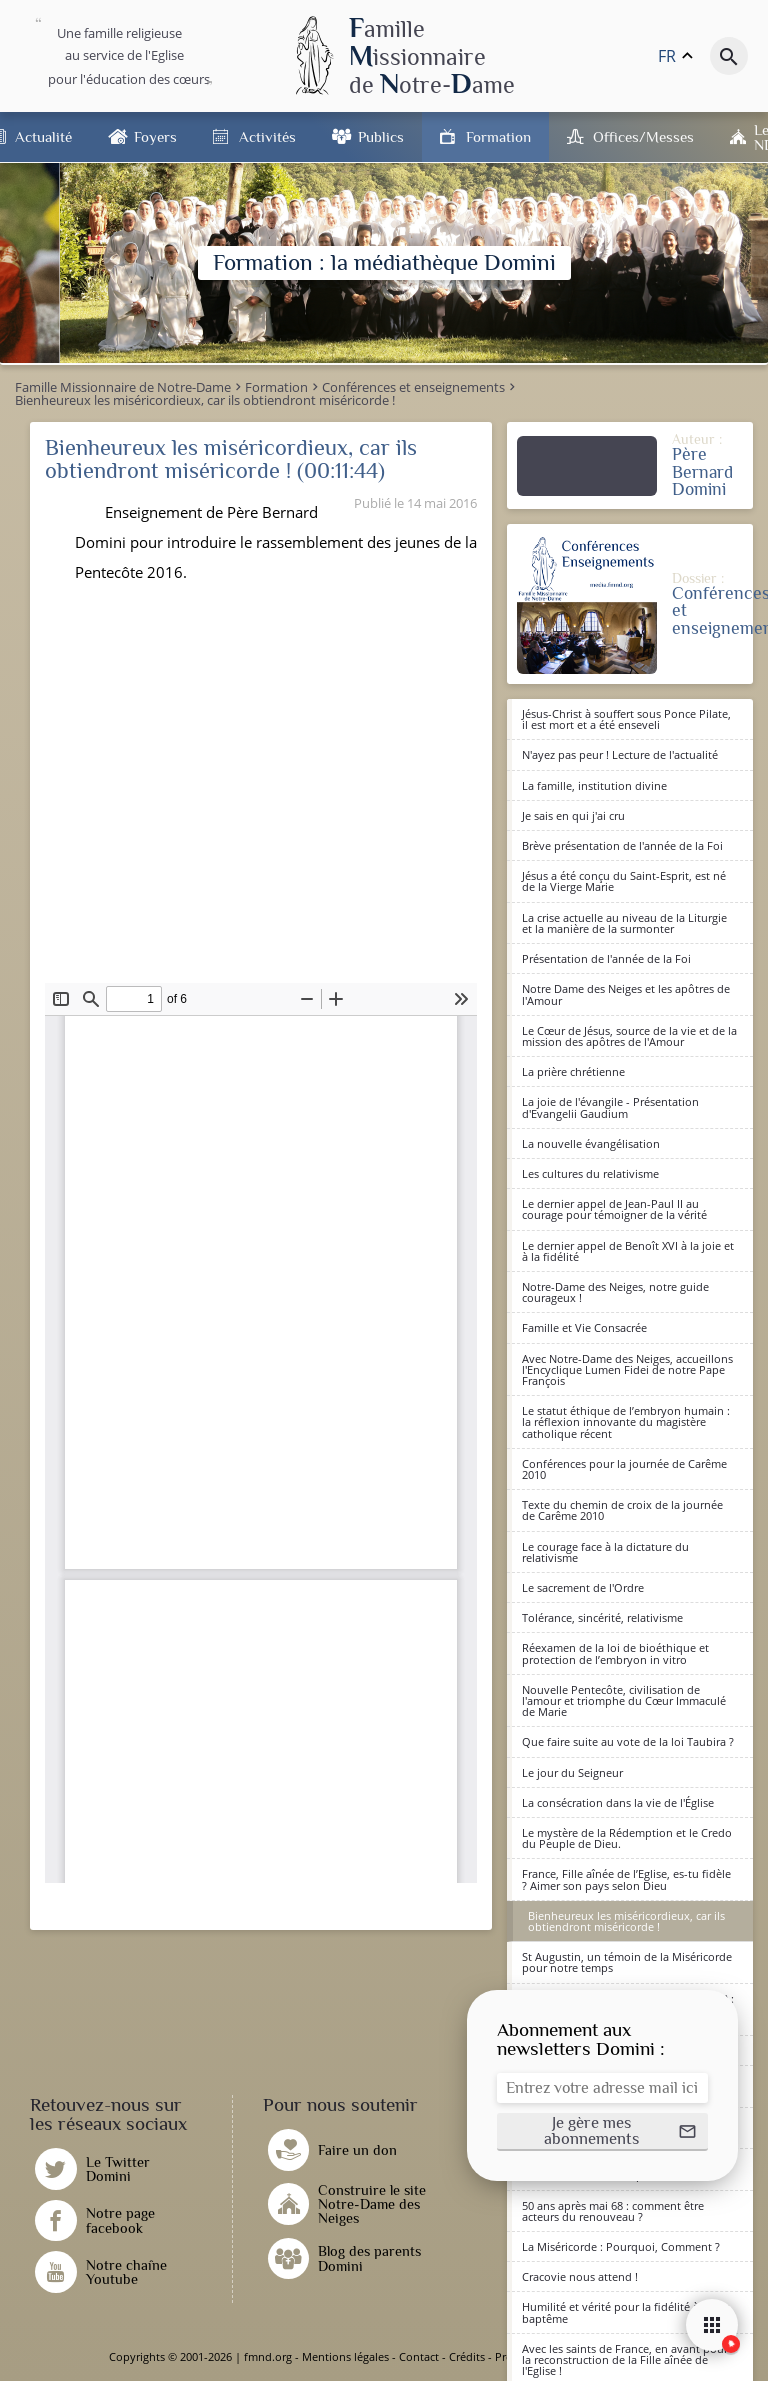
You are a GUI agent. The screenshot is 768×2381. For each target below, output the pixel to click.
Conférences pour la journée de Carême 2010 (624, 1469)
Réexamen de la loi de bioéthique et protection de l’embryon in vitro (615, 1653)
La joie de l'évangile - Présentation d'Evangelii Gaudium (610, 1107)
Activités (267, 136)
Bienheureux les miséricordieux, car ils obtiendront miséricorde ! (626, 1921)
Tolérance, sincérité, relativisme (602, 1617)
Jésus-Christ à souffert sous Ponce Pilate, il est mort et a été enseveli (626, 719)
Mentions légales (345, 2356)
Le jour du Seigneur (572, 1772)
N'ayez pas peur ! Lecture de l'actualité (620, 754)
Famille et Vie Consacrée (584, 1327)
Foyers (155, 136)
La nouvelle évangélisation (591, 1143)
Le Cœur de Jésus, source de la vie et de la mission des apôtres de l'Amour (629, 1036)
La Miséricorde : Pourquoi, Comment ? (621, 2246)
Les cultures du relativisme (590, 1173)
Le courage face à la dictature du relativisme (605, 1552)
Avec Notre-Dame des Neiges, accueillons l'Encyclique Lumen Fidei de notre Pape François (627, 1369)
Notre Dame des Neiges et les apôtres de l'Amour (626, 994)
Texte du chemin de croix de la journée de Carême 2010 (622, 1510)
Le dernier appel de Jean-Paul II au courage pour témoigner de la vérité (614, 1209)
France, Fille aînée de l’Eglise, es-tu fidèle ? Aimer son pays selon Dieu (626, 1879)
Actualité (43, 136)
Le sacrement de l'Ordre (583, 1587)
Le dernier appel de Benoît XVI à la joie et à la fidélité (628, 1251)
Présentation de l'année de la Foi (606, 958)
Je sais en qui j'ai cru (573, 815)
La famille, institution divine (594, 785)
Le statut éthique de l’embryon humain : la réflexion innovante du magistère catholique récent (626, 1421)
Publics (381, 136)
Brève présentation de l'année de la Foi (622, 845)
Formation (498, 136)
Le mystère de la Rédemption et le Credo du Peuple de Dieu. (627, 1838)
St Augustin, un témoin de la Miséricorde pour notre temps (627, 1962)
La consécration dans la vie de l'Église (618, 1802)
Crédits (467, 2356)
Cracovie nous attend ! (580, 2276)
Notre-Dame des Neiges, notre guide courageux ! (615, 1292)
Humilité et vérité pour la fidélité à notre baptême (626, 2312)
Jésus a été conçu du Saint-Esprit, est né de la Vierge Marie (624, 881)
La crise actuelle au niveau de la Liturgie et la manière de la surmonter (624, 923)
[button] (602, 2132)
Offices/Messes (643, 136)
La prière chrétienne (573, 1071)
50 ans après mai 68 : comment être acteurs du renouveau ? (613, 2211)
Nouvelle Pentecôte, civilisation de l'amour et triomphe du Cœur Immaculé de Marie (624, 1700)
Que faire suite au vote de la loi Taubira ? (628, 1741)
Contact (419, 2356)
